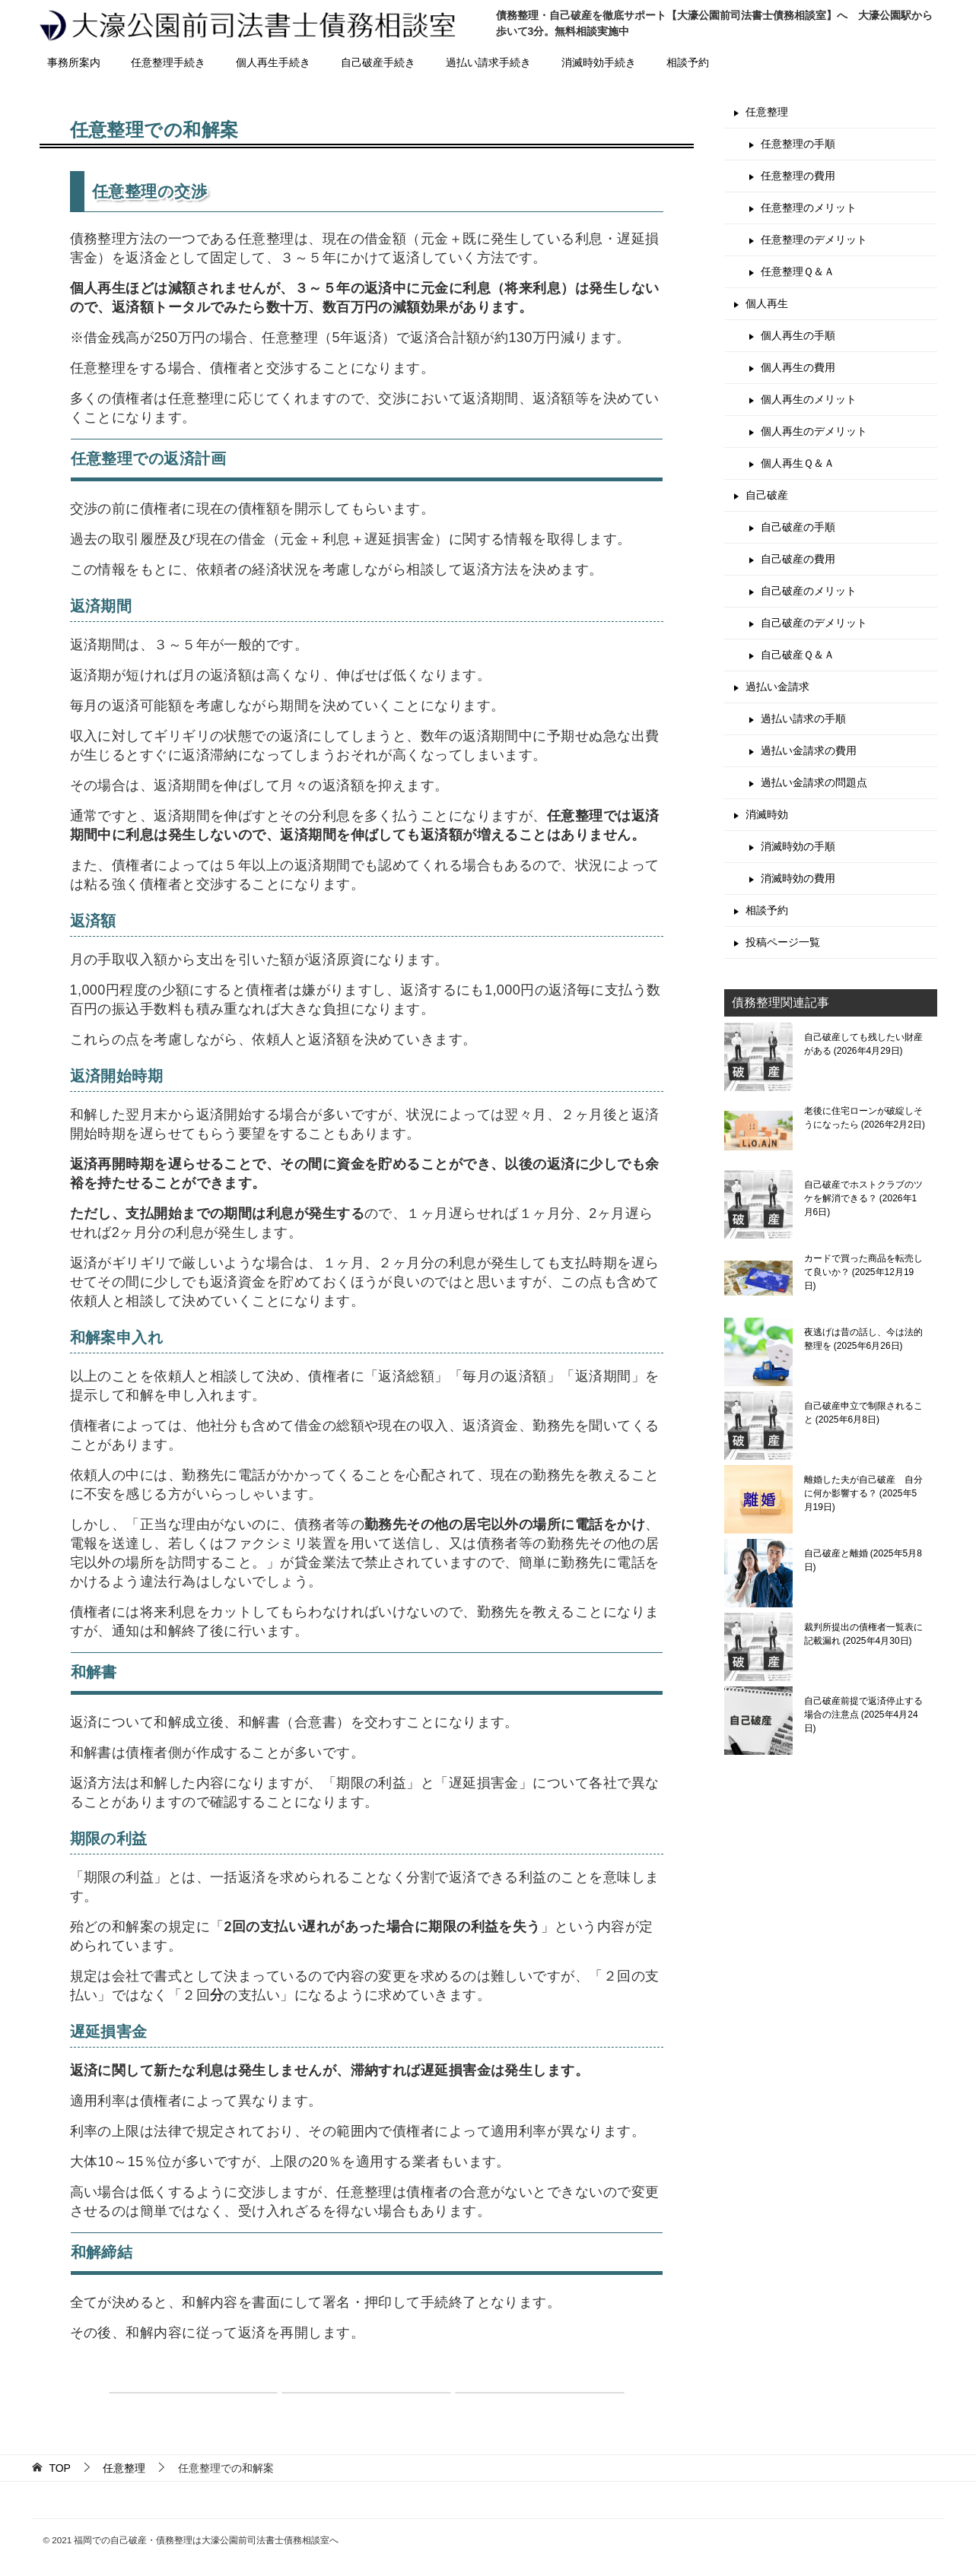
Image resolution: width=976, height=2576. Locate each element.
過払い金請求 (777, 686)
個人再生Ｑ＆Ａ (798, 463)
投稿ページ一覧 (783, 942)
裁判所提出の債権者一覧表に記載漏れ (863, 1634)
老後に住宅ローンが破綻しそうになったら (864, 1118)
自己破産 (767, 495)
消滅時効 (767, 814)
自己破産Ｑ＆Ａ (798, 655)
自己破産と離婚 (863, 1560)
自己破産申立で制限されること (863, 1413)
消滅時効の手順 (798, 846)
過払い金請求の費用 (809, 750)
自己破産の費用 (798, 559)
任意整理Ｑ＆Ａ (798, 271)
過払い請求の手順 (803, 718)
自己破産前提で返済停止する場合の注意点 (863, 1715)
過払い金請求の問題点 (814, 782)
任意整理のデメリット (814, 239)
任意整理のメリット (809, 207)
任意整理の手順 (798, 144)
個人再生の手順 (798, 335)
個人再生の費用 (798, 367)
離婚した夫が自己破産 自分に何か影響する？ (863, 1493)
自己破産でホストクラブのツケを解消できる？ (863, 1198)
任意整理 (767, 112)
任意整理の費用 (798, 176)
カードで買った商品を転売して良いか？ (863, 1272)
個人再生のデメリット (814, 431)
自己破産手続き (378, 62)
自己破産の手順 (798, 527)
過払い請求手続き (488, 62)
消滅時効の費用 (798, 878)
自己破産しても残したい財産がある (863, 1044)
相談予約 (687, 62)
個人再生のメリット (809, 399)
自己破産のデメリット (814, 623)
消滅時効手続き (598, 62)
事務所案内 (73, 62)
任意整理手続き (168, 62)
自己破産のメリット (809, 591)
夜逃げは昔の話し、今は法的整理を (863, 1339)
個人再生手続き (273, 62)
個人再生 (767, 303)
